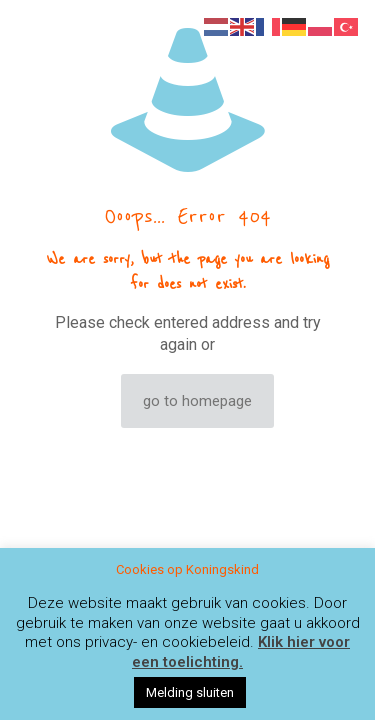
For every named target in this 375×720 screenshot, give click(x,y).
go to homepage (197, 401)
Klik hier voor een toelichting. (241, 652)
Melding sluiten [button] (190, 692)
